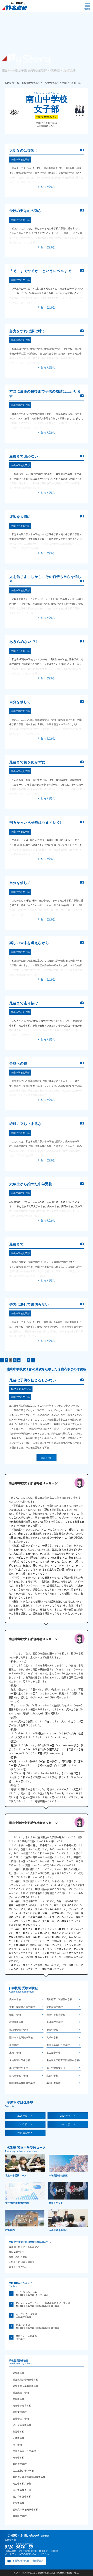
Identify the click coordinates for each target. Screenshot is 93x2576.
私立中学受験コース (15, 2175)
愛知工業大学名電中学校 (22, 2007)
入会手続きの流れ (58, 2230)
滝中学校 (14, 2045)
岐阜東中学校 (16, 2022)
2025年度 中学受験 (21, 1389)
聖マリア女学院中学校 (21, 2037)
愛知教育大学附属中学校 (59, 1999)
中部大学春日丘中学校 (58, 2045)
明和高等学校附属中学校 (22, 2083)
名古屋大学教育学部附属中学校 (62, 2060)
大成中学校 (52, 2037)
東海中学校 (15, 2052)
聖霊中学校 (52, 2029)
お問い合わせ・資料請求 (25, 2561)
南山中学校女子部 (20, 159)
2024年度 (66, 2115)
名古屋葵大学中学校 (19, 2060)
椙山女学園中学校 (18, 2029)
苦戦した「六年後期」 (27, 2336)
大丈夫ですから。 (18, 2266)
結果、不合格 (23, 2325)
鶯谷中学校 (15, 2014)
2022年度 (66, 2124)
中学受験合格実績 (58, 2175)
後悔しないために (18, 2256)
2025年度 (23, 2115)
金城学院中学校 (54, 2022)
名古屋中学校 (53, 2052)
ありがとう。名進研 (26, 2314)
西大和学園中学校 (18, 2075)
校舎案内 (10, 2230)
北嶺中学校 (52, 2075)
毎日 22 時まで (16, 2251)
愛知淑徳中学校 (54, 2007)
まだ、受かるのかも (26, 2292)
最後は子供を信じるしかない (24, 2246)
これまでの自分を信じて (21, 2261)
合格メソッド (55, 2203)
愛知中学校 (15, 1999)
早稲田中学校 (53, 2083)
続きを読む (46, 1458)
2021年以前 (23, 2133)
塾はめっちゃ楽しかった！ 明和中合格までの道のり (43, 2303)
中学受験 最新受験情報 (17, 2203)
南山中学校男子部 (18, 2068)
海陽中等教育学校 (55, 2014)
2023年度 (23, 2124)
